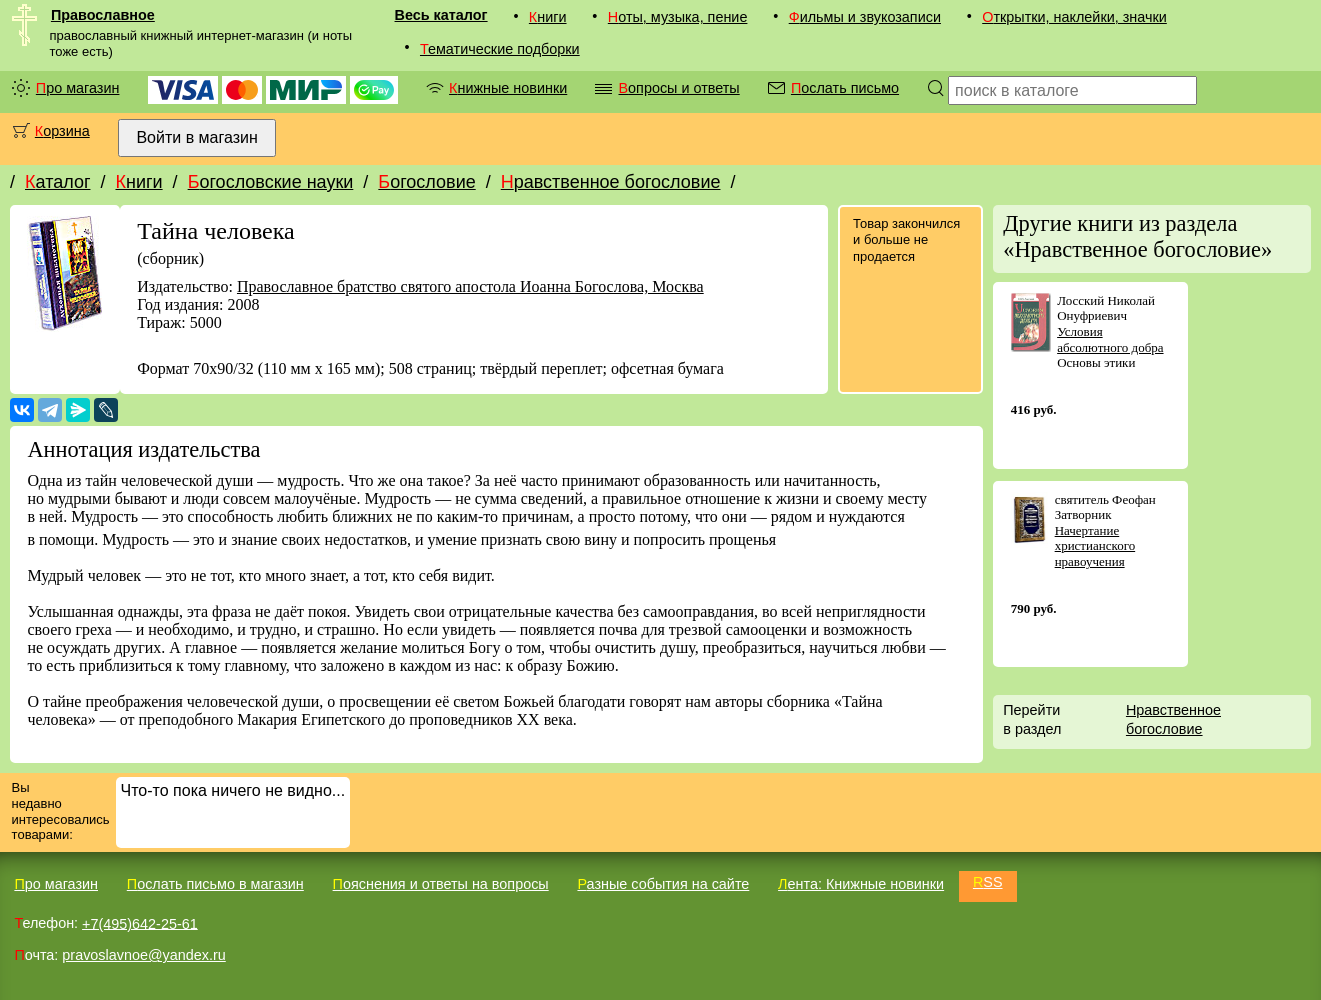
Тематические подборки (500, 49)
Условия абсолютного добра (1110, 339)
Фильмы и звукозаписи (865, 17)
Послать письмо (845, 88)
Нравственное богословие (611, 182)
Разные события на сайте (663, 884)
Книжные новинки (508, 88)
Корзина (62, 131)
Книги (548, 17)
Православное (103, 15)
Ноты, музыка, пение (678, 17)
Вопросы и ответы (678, 88)
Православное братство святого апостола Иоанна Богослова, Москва (470, 286)
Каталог (57, 182)
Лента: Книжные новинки (861, 884)
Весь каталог (441, 15)
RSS (988, 882)
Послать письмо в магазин (215, 884)
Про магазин (78, 88)
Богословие (426, 182)
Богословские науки (271, 182)
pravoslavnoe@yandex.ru (143, 955)
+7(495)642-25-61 (140, 923)
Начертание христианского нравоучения (1095, 546)
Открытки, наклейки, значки (1074, 17)
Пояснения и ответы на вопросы (441, 884)
